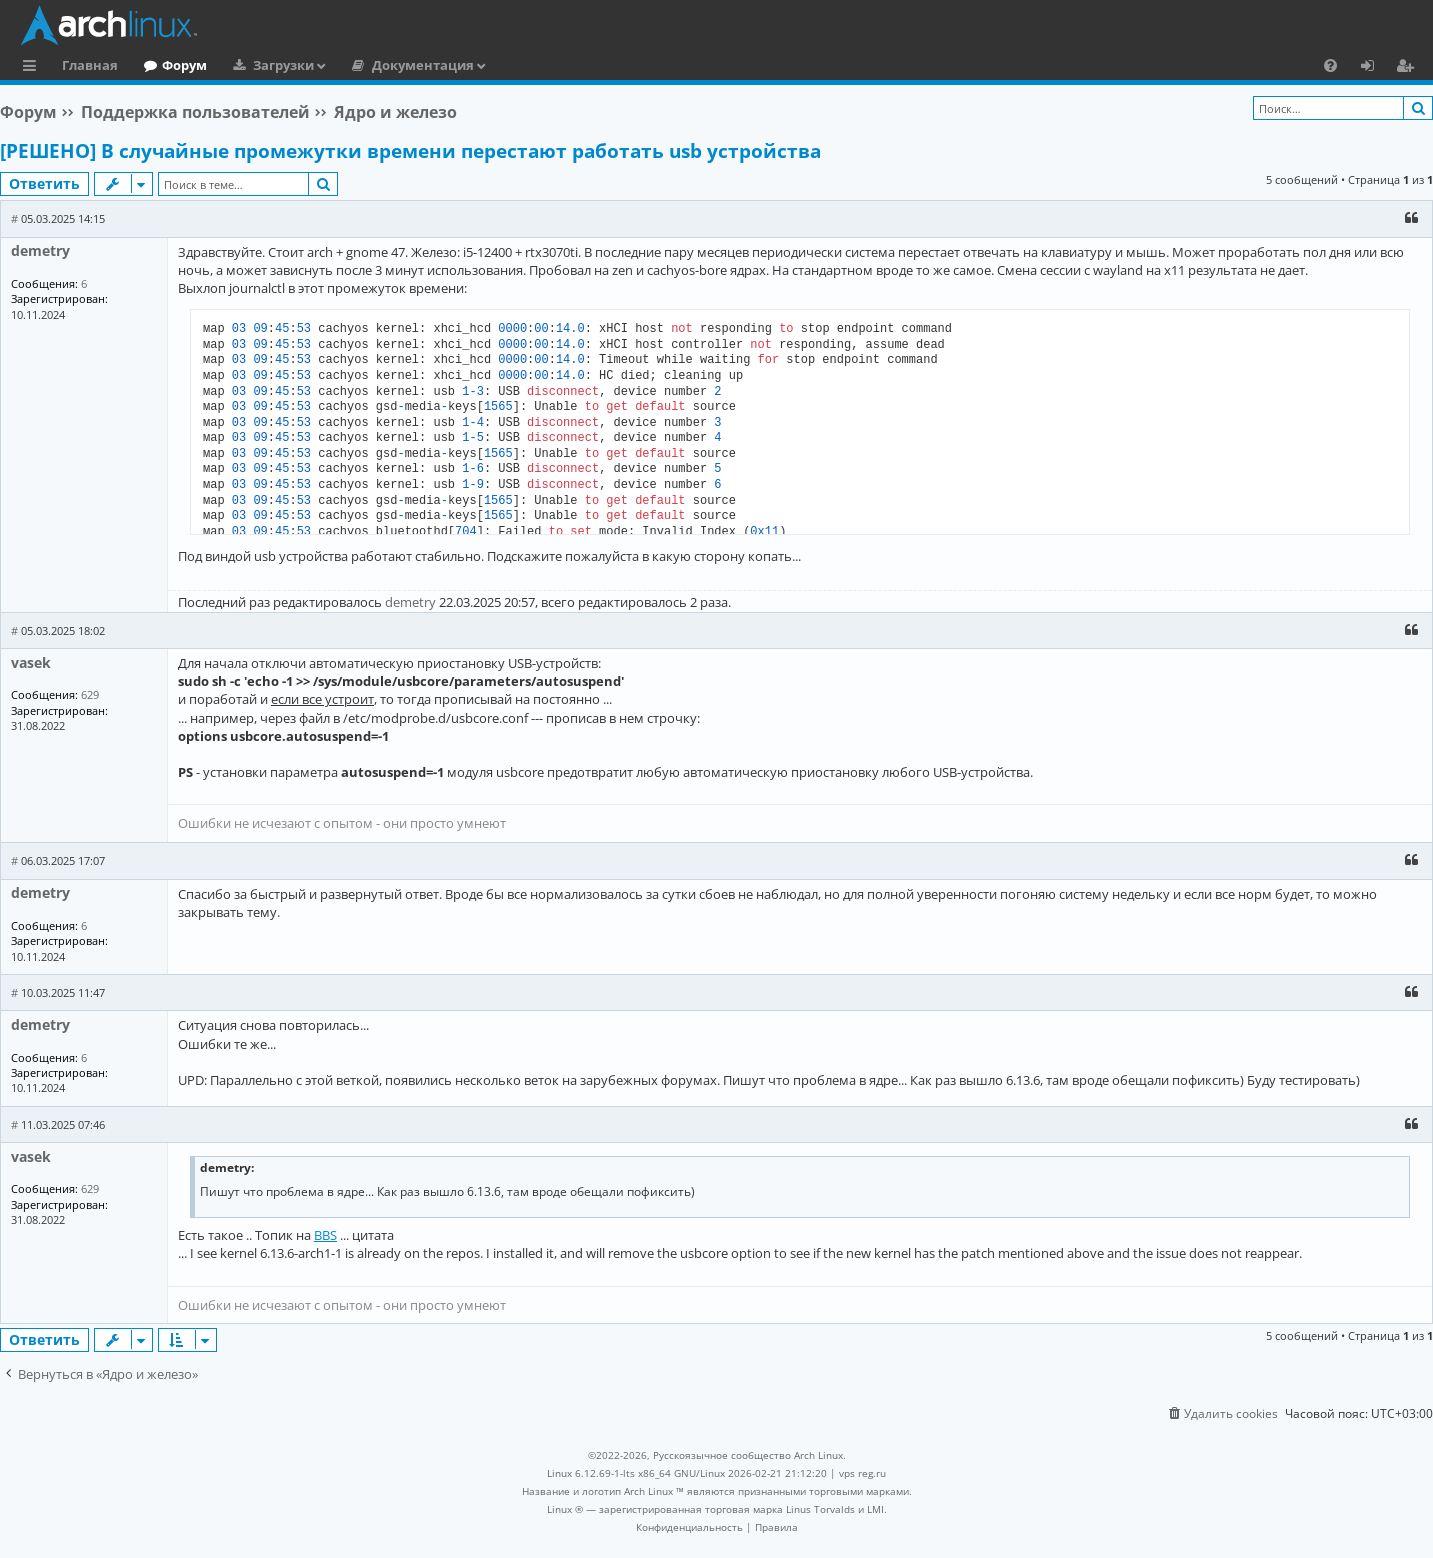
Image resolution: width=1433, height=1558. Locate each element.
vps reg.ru (862, 1473)
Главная (90, 65)
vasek (31, 662)
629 (90, 694)
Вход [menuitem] (1374, 68)
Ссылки (33, 68)
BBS (325, 1235)
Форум (184, 65)
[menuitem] (1330, 65)
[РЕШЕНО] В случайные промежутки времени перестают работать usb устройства (410, 151)
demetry (40, 250)
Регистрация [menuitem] (1409, 68)
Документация (423, 65)
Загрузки (283, 65)
